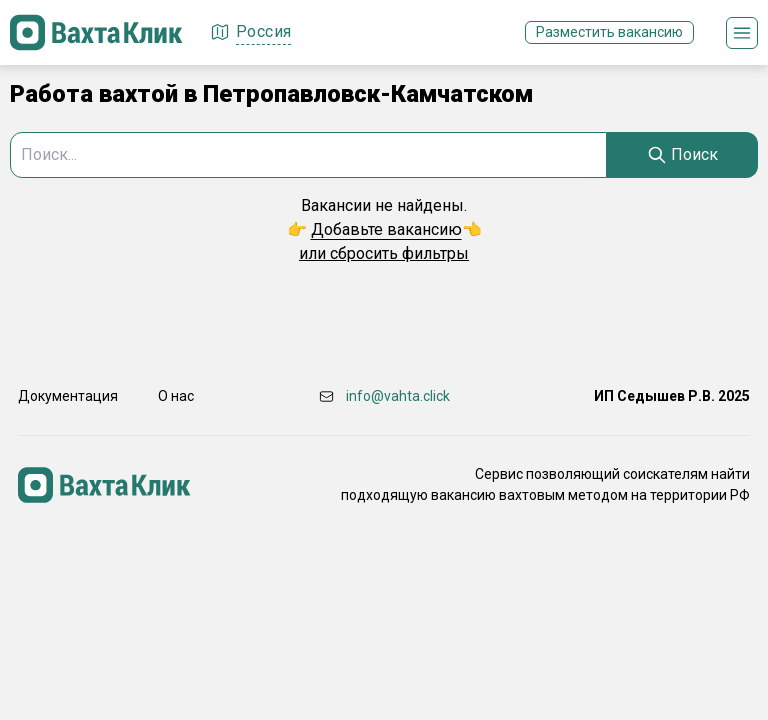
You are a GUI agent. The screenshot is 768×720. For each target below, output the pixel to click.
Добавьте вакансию (386, 229)
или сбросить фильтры (384, 253)
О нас (176, 396)
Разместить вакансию (609, 32)
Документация (68, 396)
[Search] (682, 155)
